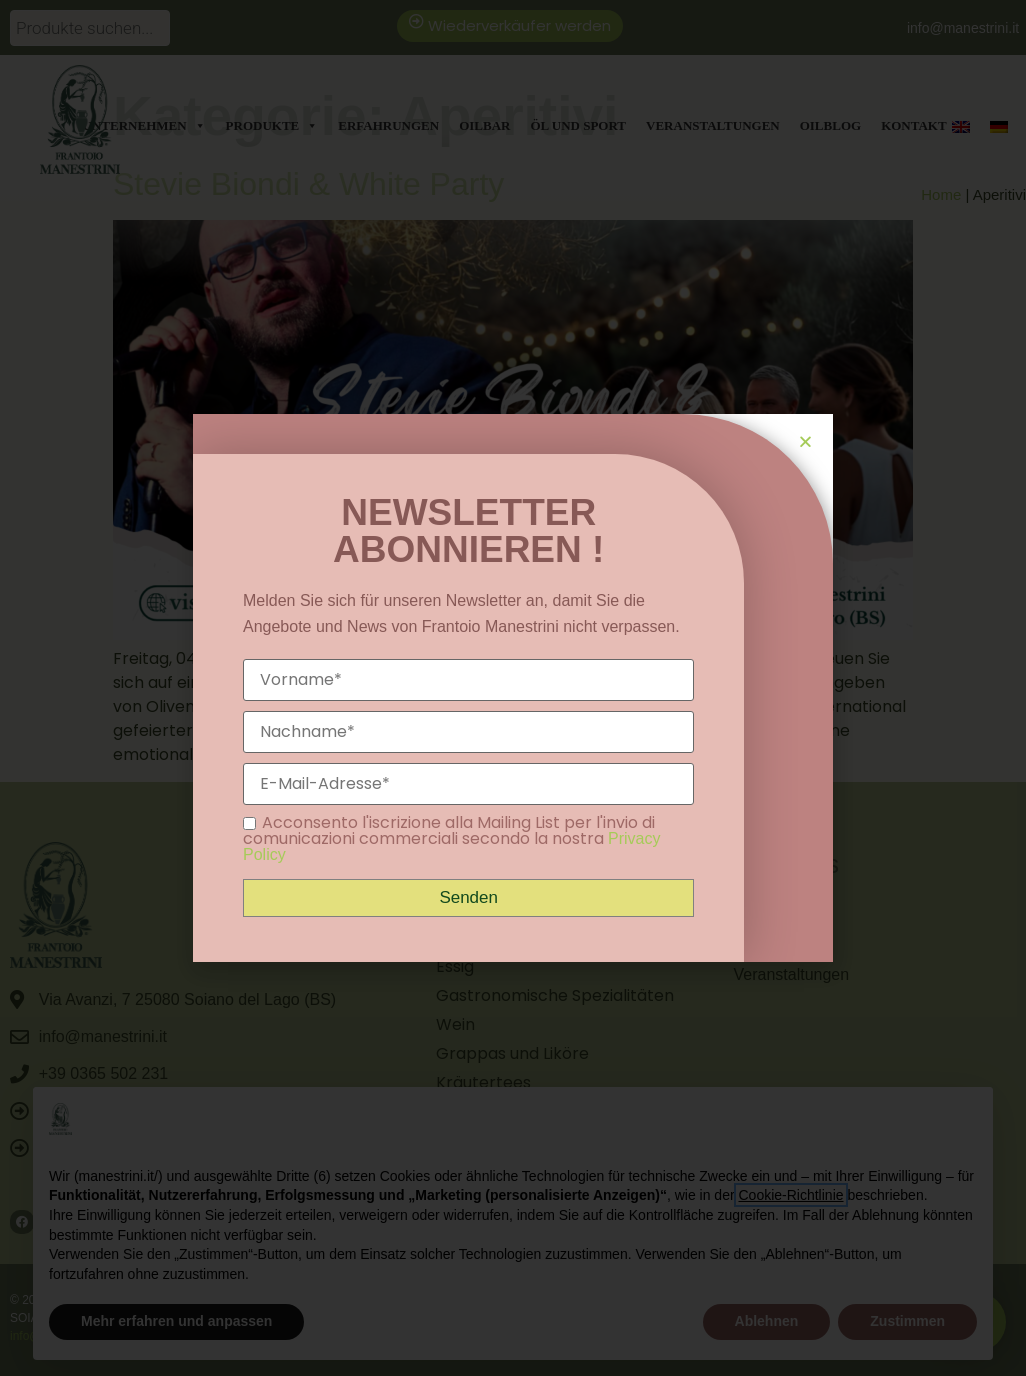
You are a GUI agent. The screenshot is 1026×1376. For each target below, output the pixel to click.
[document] (513, 688)
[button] (805, 441)
